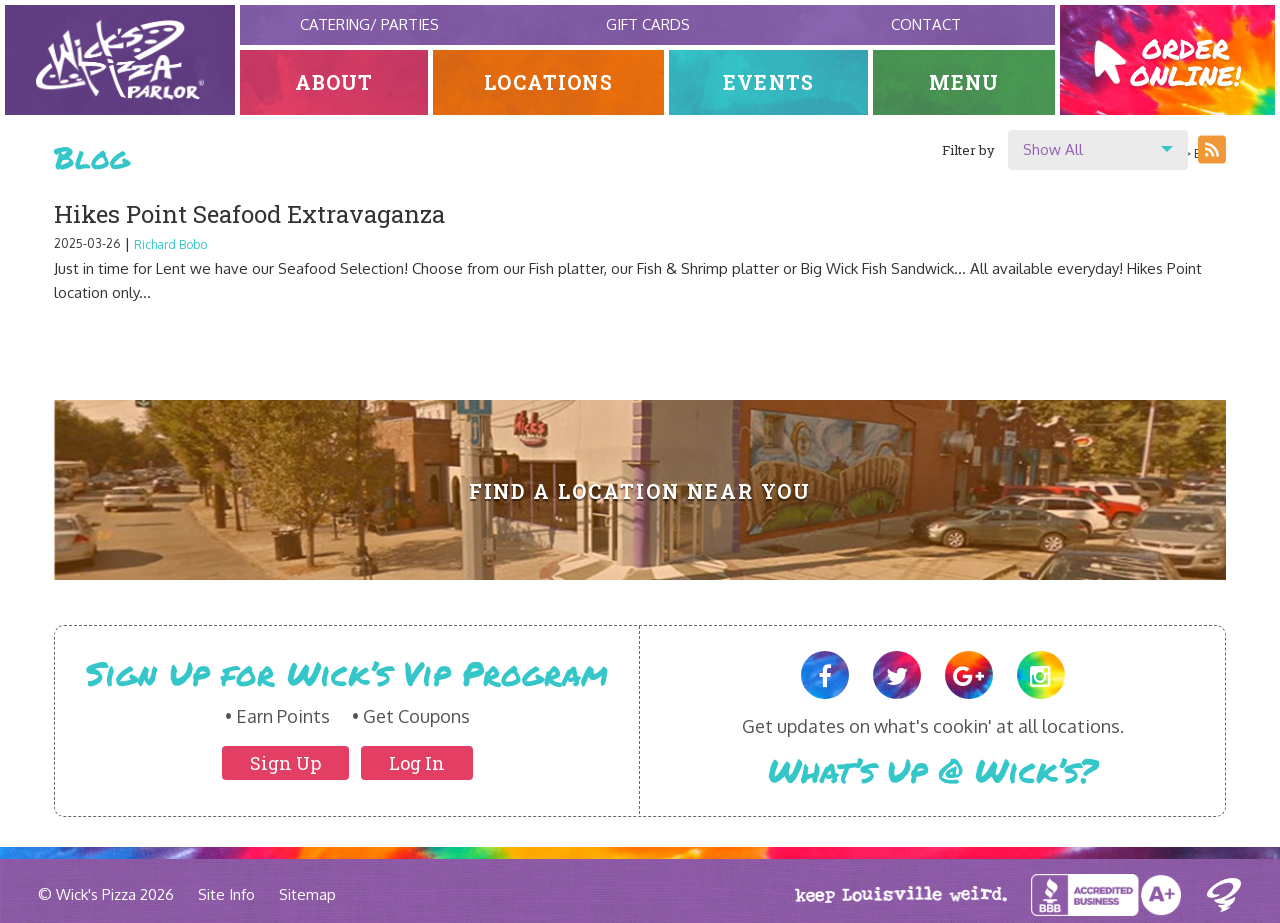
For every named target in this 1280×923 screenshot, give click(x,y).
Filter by (968, 150)
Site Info (226, 894)
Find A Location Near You (640, 491)
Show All (1053, 149)
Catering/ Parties (369, 24)
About (334, 82)
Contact (926, 24)
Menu (964, 82)
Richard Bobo (170, 244)
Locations (548, 82)
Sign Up (285, 763)
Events (768, 82)
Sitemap (307, 894)
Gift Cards (648, 24)
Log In (417, 763)
